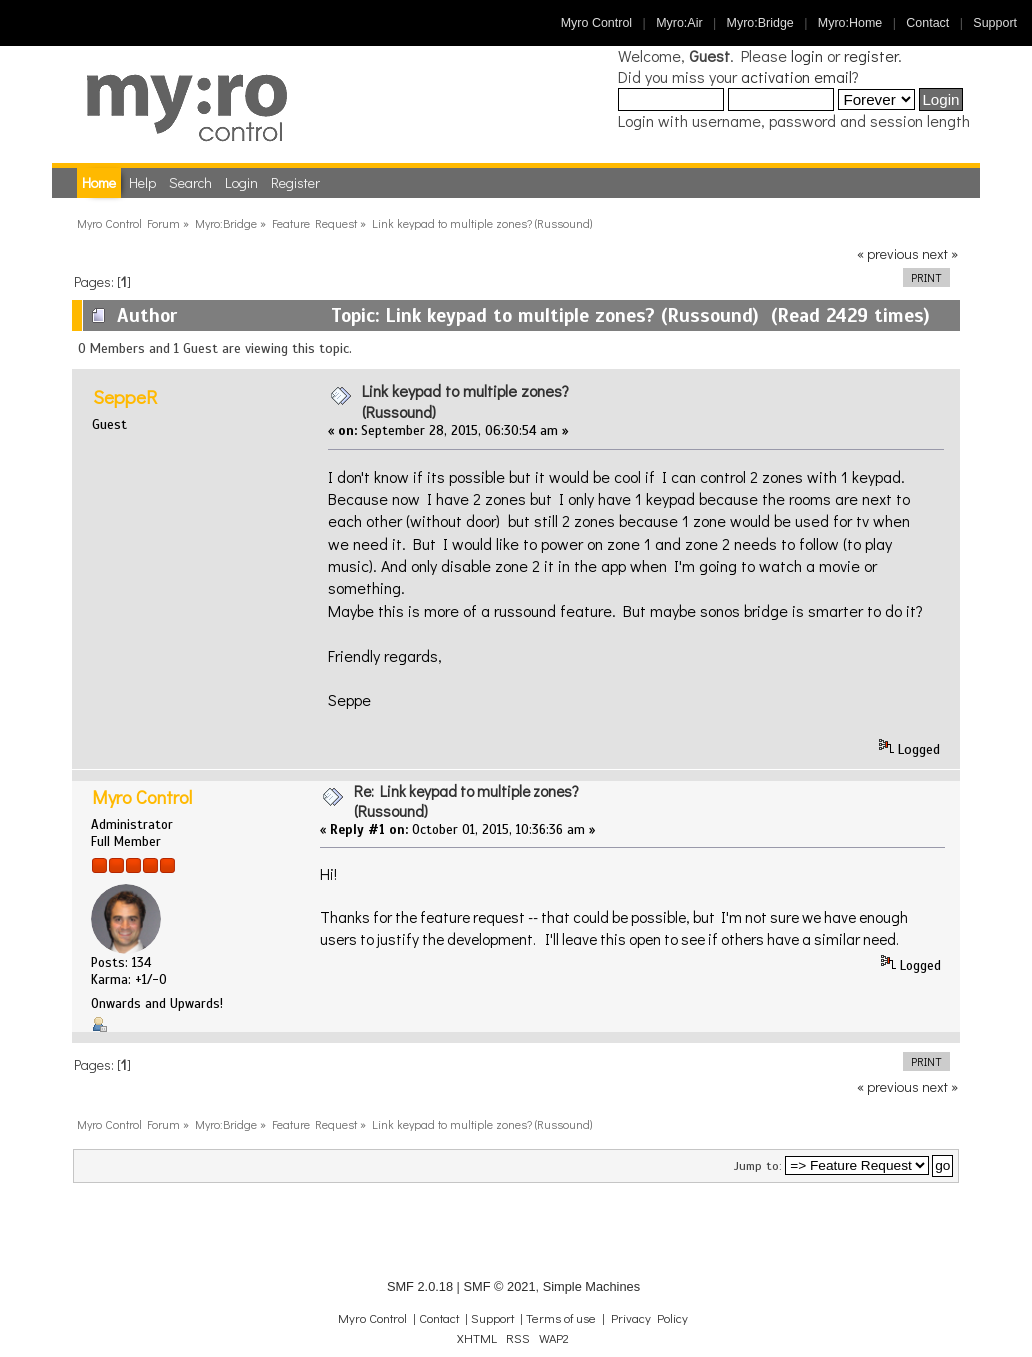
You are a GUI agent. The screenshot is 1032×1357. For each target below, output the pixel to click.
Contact (927, 23)
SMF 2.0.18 (420, 1286)
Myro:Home (850, 23)
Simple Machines (591, 1286)
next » (940, 253)
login (807, 55)
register (871, 55)
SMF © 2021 (499, 1286)
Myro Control (596, 23)
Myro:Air (679, 23)
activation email (796, 76)
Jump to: (758, 1166)
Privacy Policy (649, 1318)
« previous (888, 253)
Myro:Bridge (760, 23)
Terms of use (561, 1318)
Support (995, 23)
